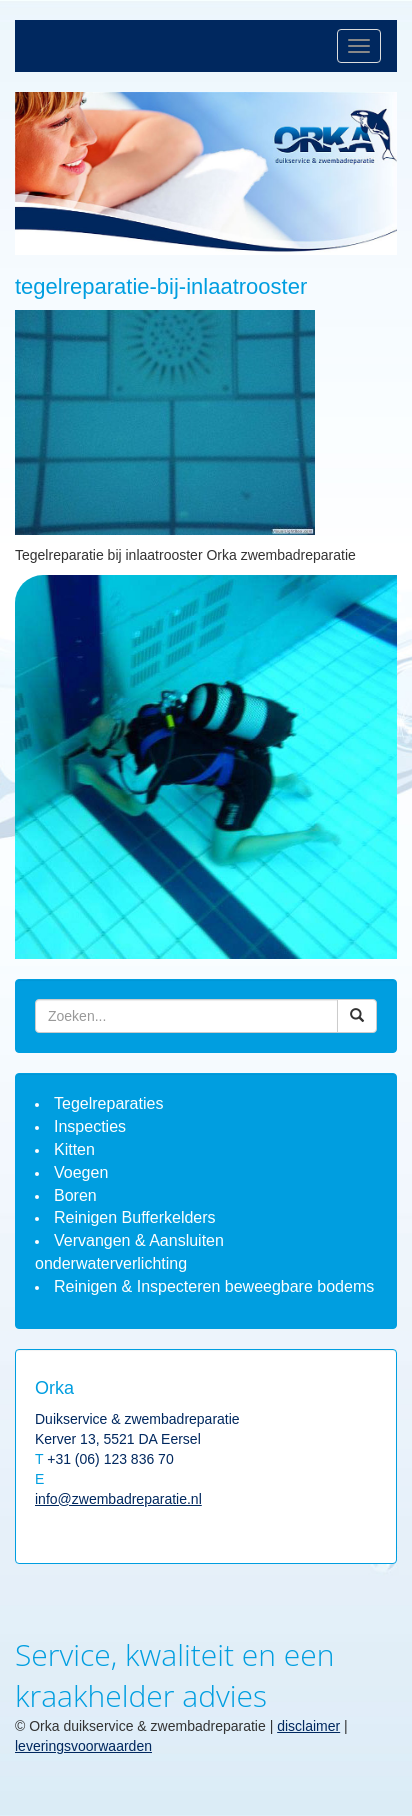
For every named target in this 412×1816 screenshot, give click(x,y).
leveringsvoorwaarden (83, 1746)
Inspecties (90, 1126)
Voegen (81, 1172)
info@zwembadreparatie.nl (118, 1499)
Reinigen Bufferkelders (135, 1217)
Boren (75, 1195)
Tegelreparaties (108, 1103)
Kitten (74, 1149)
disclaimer (308, 1726)
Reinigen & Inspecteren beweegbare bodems (214, 1286)
